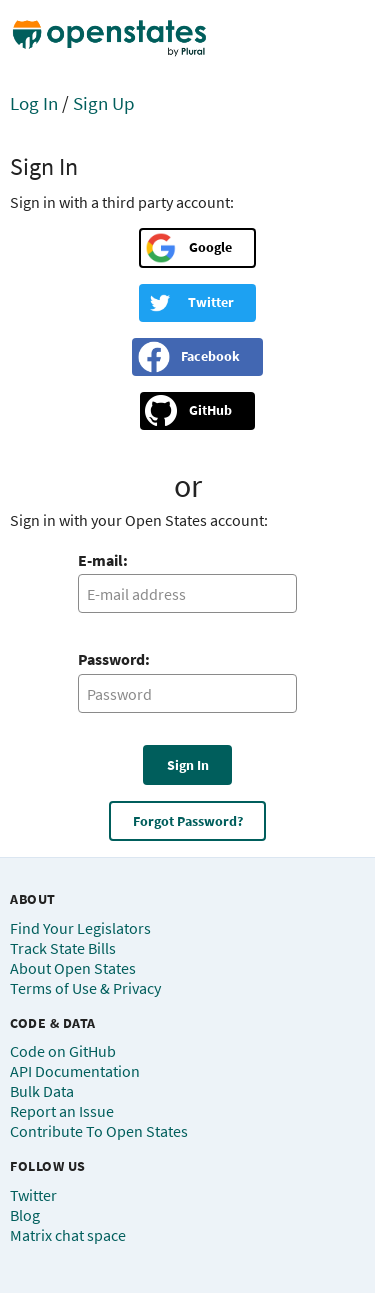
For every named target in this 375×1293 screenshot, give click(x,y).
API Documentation (75, 1071)
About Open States (73, 968)
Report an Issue (62, 1111)
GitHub (210, 410)
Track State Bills (63, 948)
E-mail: (103, 560)
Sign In (188, 765)
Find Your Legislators (80, 928)
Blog (25, 1215)
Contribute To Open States (99, 1131)
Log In (34, 103)
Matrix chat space (68, 1235)
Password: (114, 659)
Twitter (211, 302)
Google (210, 247)
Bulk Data (42, 1091)
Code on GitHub (63, 1051)
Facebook (210, 356)
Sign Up (104, 103)
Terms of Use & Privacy (85, 988)
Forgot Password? (188, 821)
